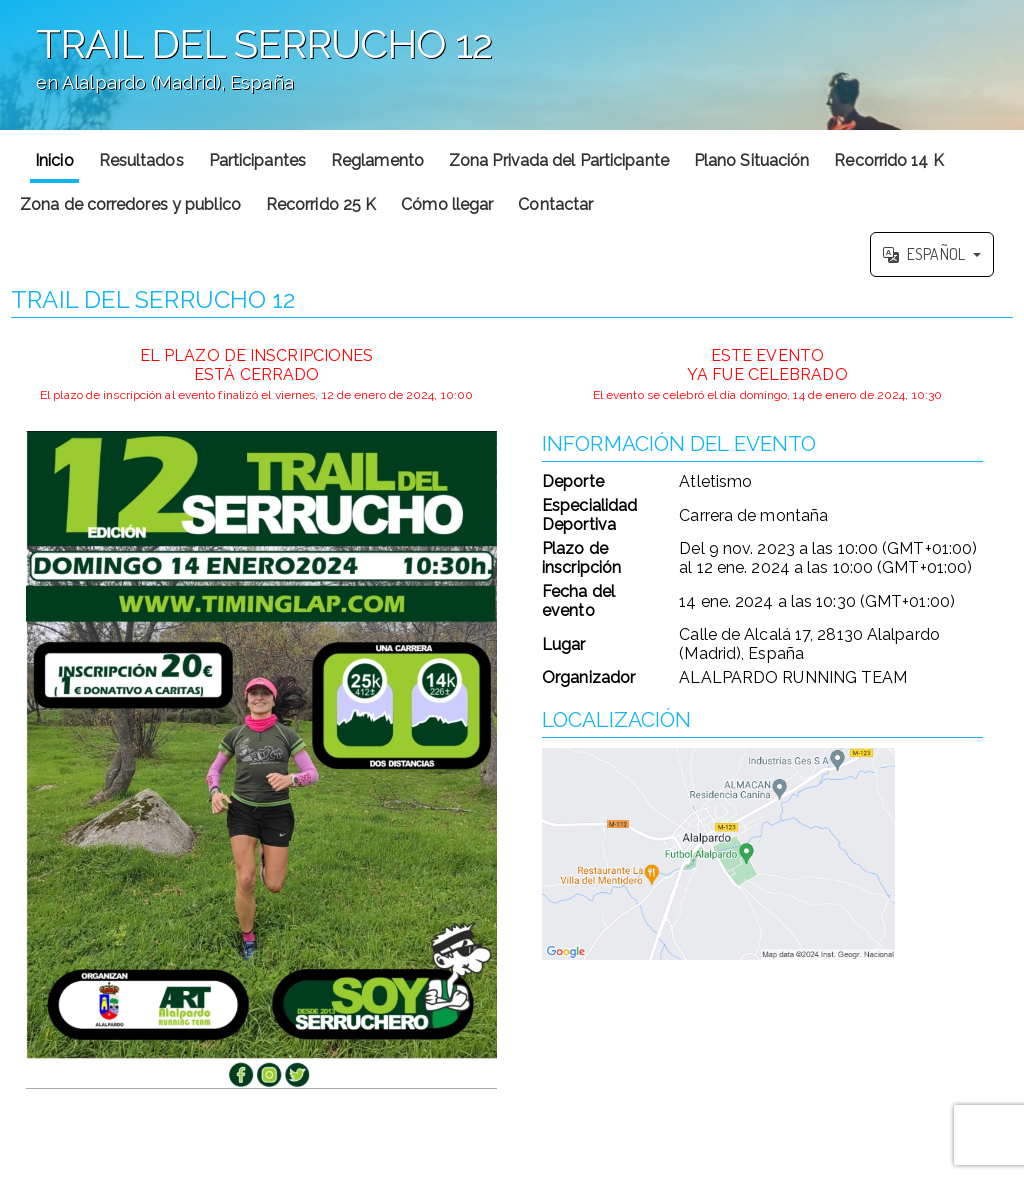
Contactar (555, 204)
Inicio (54, 160)
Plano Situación (752, 160)
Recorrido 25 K (321, 204)
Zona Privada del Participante (559, 160)
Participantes (257, 160)
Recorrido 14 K (888, 160)
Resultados (141, 160)
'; (512, 65)
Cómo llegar (447, 204)
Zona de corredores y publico (130, 204)
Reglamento (377, 160)
